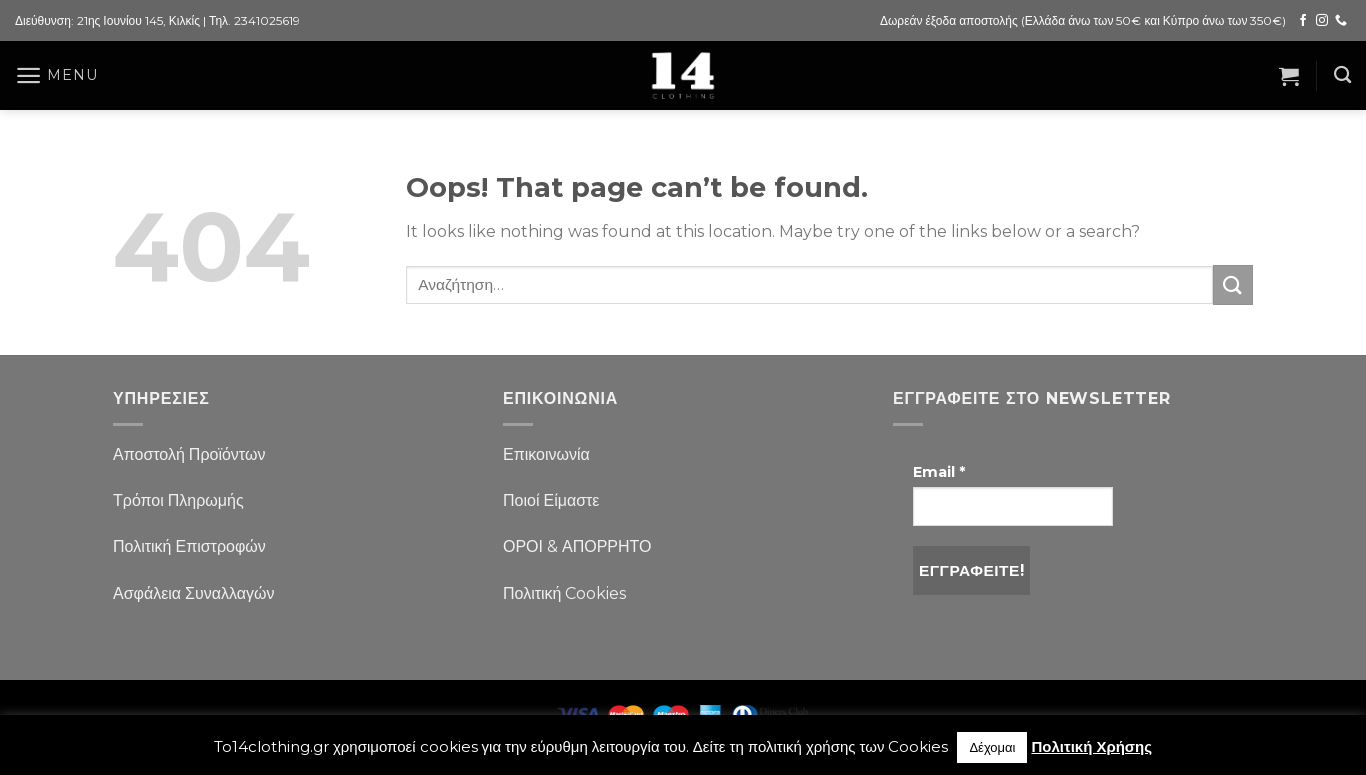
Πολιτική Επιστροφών (189, 546)
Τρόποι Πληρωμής (178, 500)
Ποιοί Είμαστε (551, 500)
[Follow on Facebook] (1303, 21)
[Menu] (56, 75)
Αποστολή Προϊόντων (189, 454)
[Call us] (1341, 21)
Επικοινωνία (546, 454)
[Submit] (1233, 284)
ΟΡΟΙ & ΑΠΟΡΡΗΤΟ (577, 546)
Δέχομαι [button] (992, 747)
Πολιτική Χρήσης (1091, 746)
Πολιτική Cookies (564, 593)
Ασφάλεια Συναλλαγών (194, 593)
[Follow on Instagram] (1322, 21)
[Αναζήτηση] (1342, 75)
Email (939, 472)
